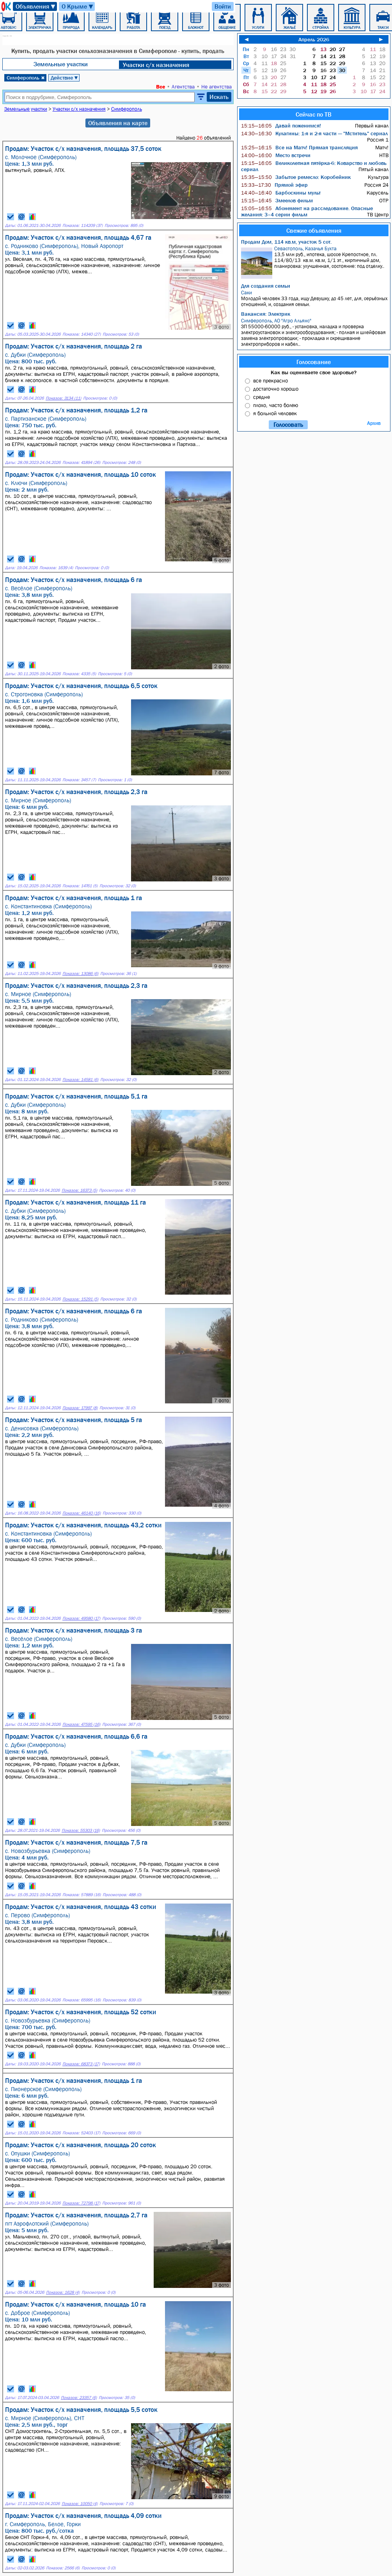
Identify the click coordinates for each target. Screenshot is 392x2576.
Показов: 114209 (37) (82, 225)
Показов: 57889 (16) (81, 1895)
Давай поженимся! (281, 125)
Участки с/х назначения (156, 64)
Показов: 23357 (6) (79, 2398)
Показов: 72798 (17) (81, 2203)
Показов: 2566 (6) (63, 2568)
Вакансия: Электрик (265, 314)
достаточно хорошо (275, 389)
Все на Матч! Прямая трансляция (299, 147)
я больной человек (275, 413)
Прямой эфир (274, 185)
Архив (374, 423)
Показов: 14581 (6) (80, 1079)
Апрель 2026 (313, 39)
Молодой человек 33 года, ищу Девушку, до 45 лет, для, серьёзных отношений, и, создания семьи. (315, 298)
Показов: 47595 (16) (81, 1724)
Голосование (313, 361)
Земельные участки (61, 63)
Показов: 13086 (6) (80, 973)
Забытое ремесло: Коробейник (296, 177)
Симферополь (26, 77)
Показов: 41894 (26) (81, 462)
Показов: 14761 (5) (80, 886)
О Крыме (78, 6)
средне (261, 397)
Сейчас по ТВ (314, 114)
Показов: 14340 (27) (81, 334)
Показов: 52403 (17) (81, 2133)
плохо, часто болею (275, 405)
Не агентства (216, 86)
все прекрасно (270, 380)
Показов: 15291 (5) (80, 1299)
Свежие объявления (313, 230)
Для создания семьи (265, 286)
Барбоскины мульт (281, 192)
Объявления (36, 6)
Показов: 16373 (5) (79, 1190)
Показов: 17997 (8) (80, 1408)
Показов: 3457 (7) (79, 780)
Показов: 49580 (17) (81, 1618)
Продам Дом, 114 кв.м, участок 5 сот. (286, 242)
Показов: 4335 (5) (79, 674)
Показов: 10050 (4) (80, 2504)
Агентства (183, 86)
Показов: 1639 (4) (56, 568)
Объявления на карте (117, 122)
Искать (219, 96)
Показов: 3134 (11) (63, 398)
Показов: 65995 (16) (81, 2000)
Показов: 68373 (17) (81, 2064)
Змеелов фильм (277, 200)
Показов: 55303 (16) (81, 1830)
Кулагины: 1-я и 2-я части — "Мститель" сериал (314, 133)
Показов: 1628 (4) (63, 2292)
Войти (223, 6)
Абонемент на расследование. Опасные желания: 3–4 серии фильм (307, 211)
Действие (64, 77)
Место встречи (275, 155)
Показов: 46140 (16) (81, 1513)
